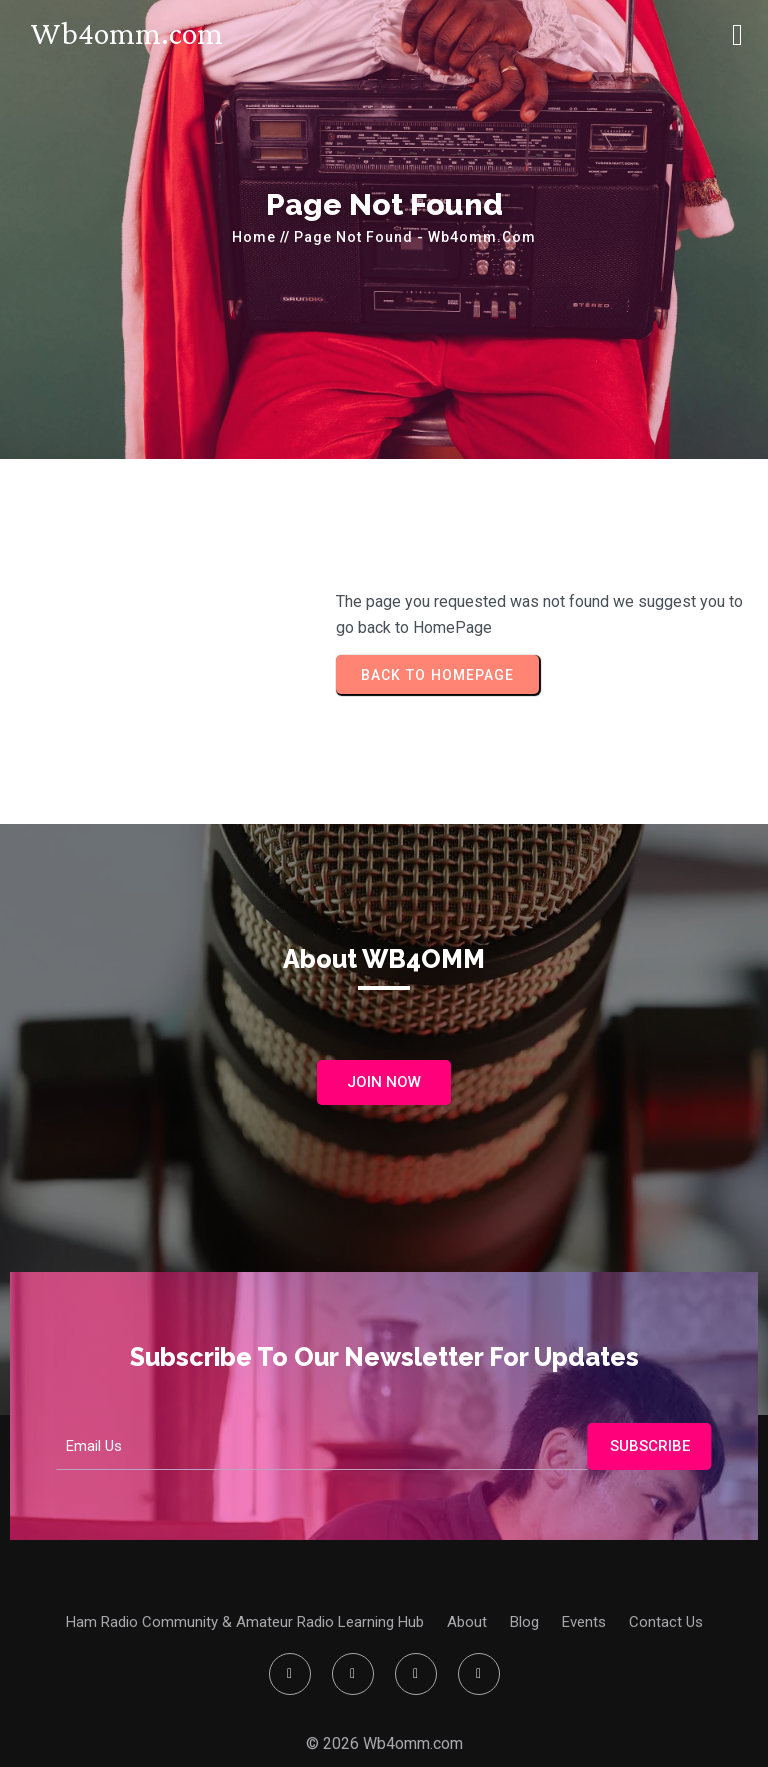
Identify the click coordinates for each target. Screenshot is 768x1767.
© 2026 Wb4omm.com (384, 1743)
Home (254, 237)
